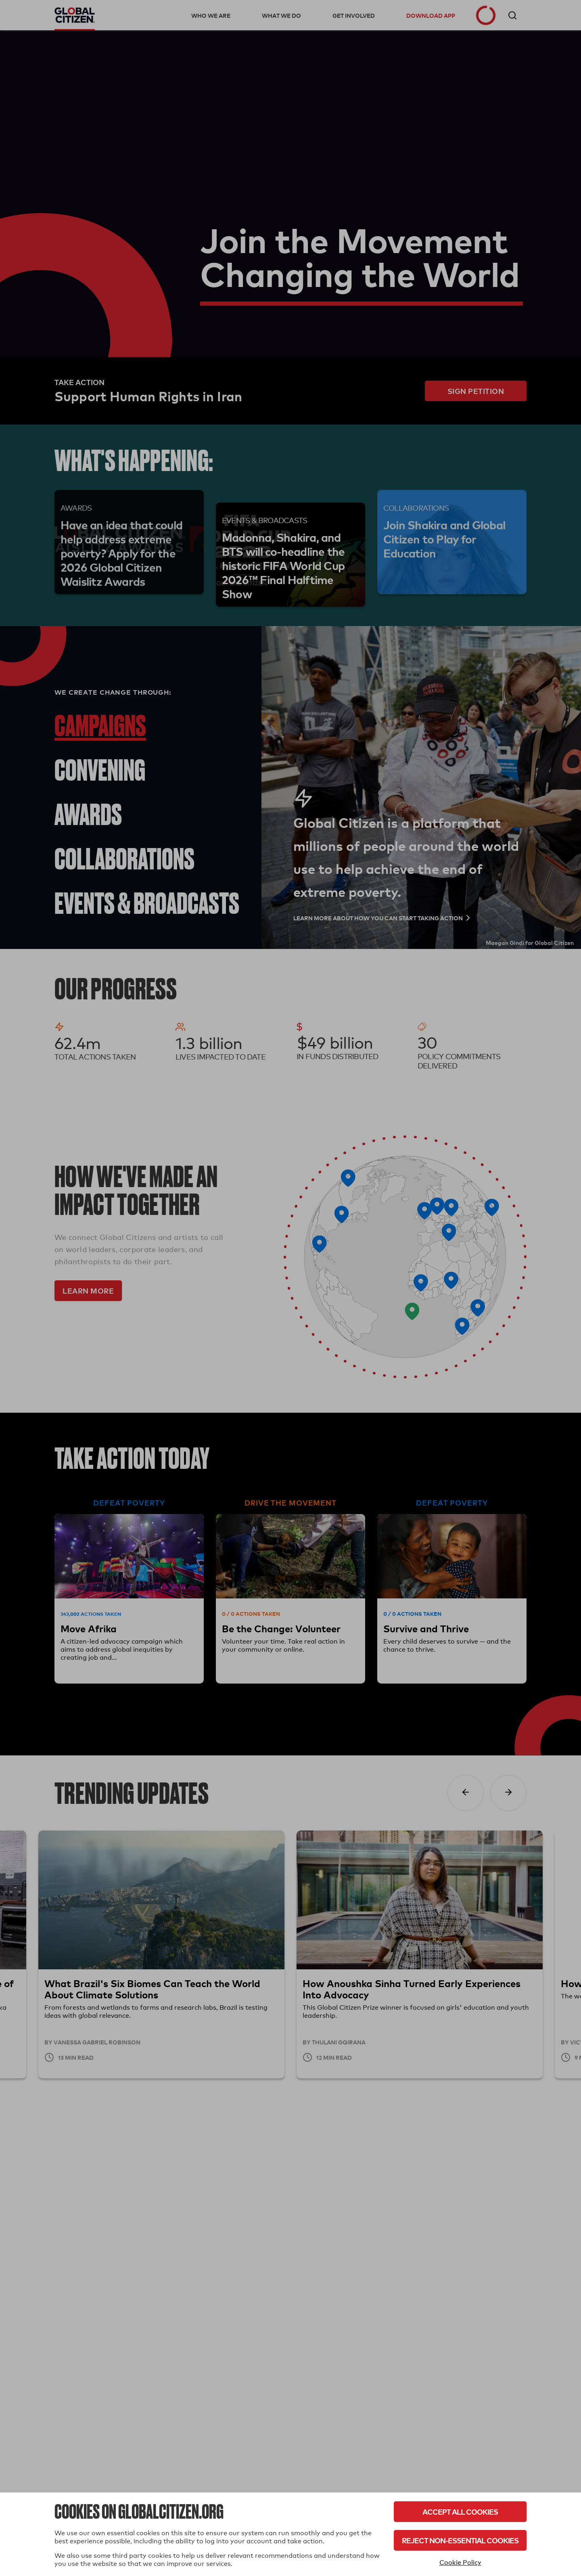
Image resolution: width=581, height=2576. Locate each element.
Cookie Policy (460, 2562)
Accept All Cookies (460, 2512)
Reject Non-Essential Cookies (460, 2540)
